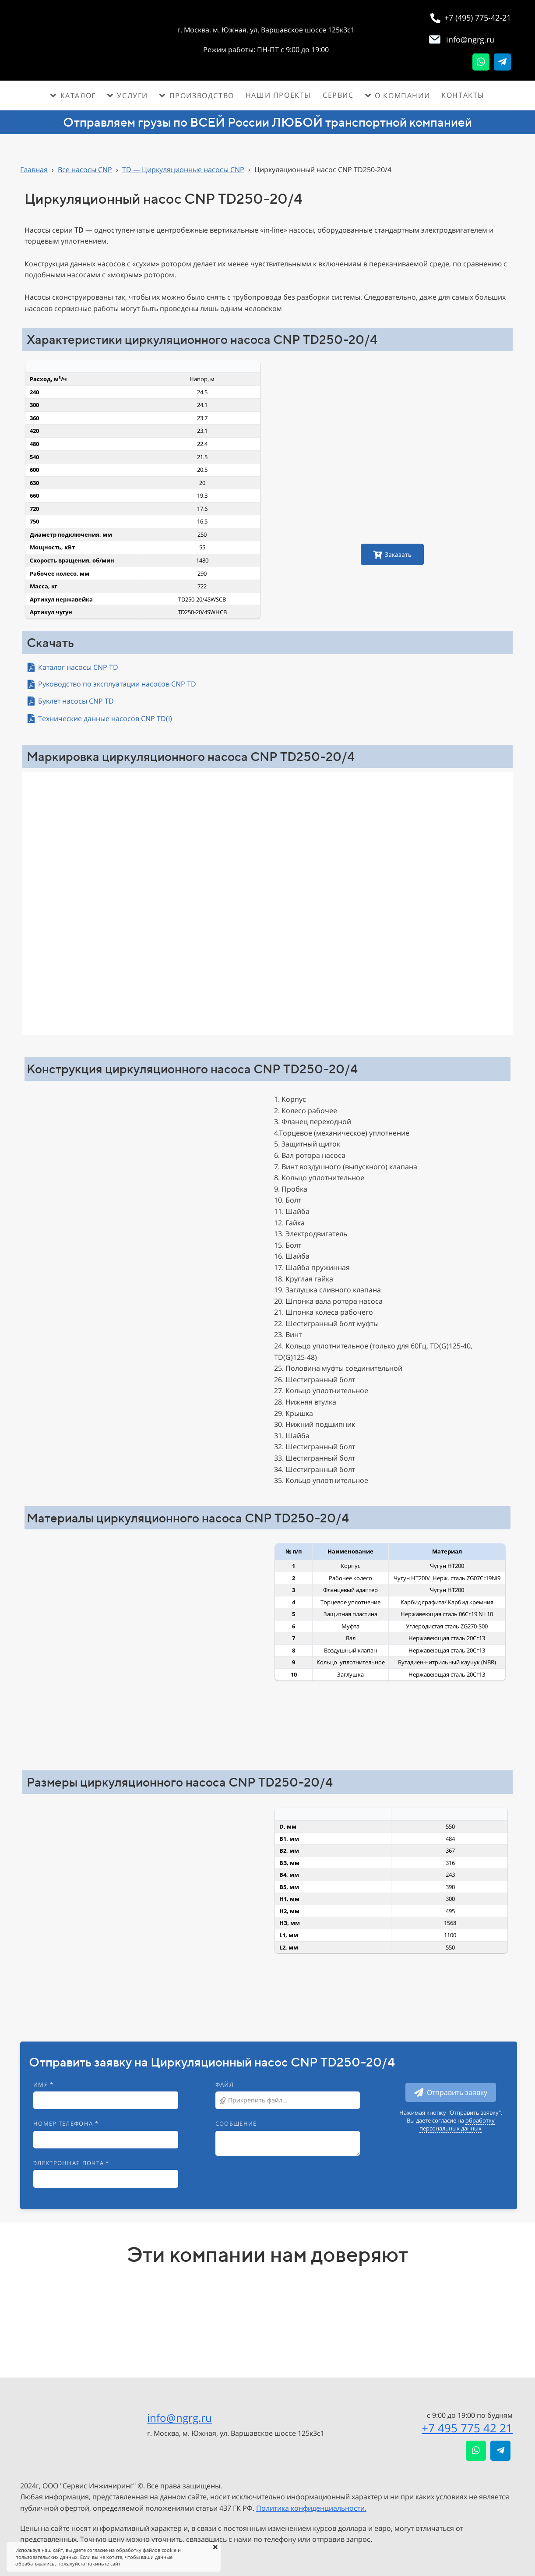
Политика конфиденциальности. (311, 2508)
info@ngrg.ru (179, 2417)
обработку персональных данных (457, 2124)
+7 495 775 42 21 (467, 2428)
